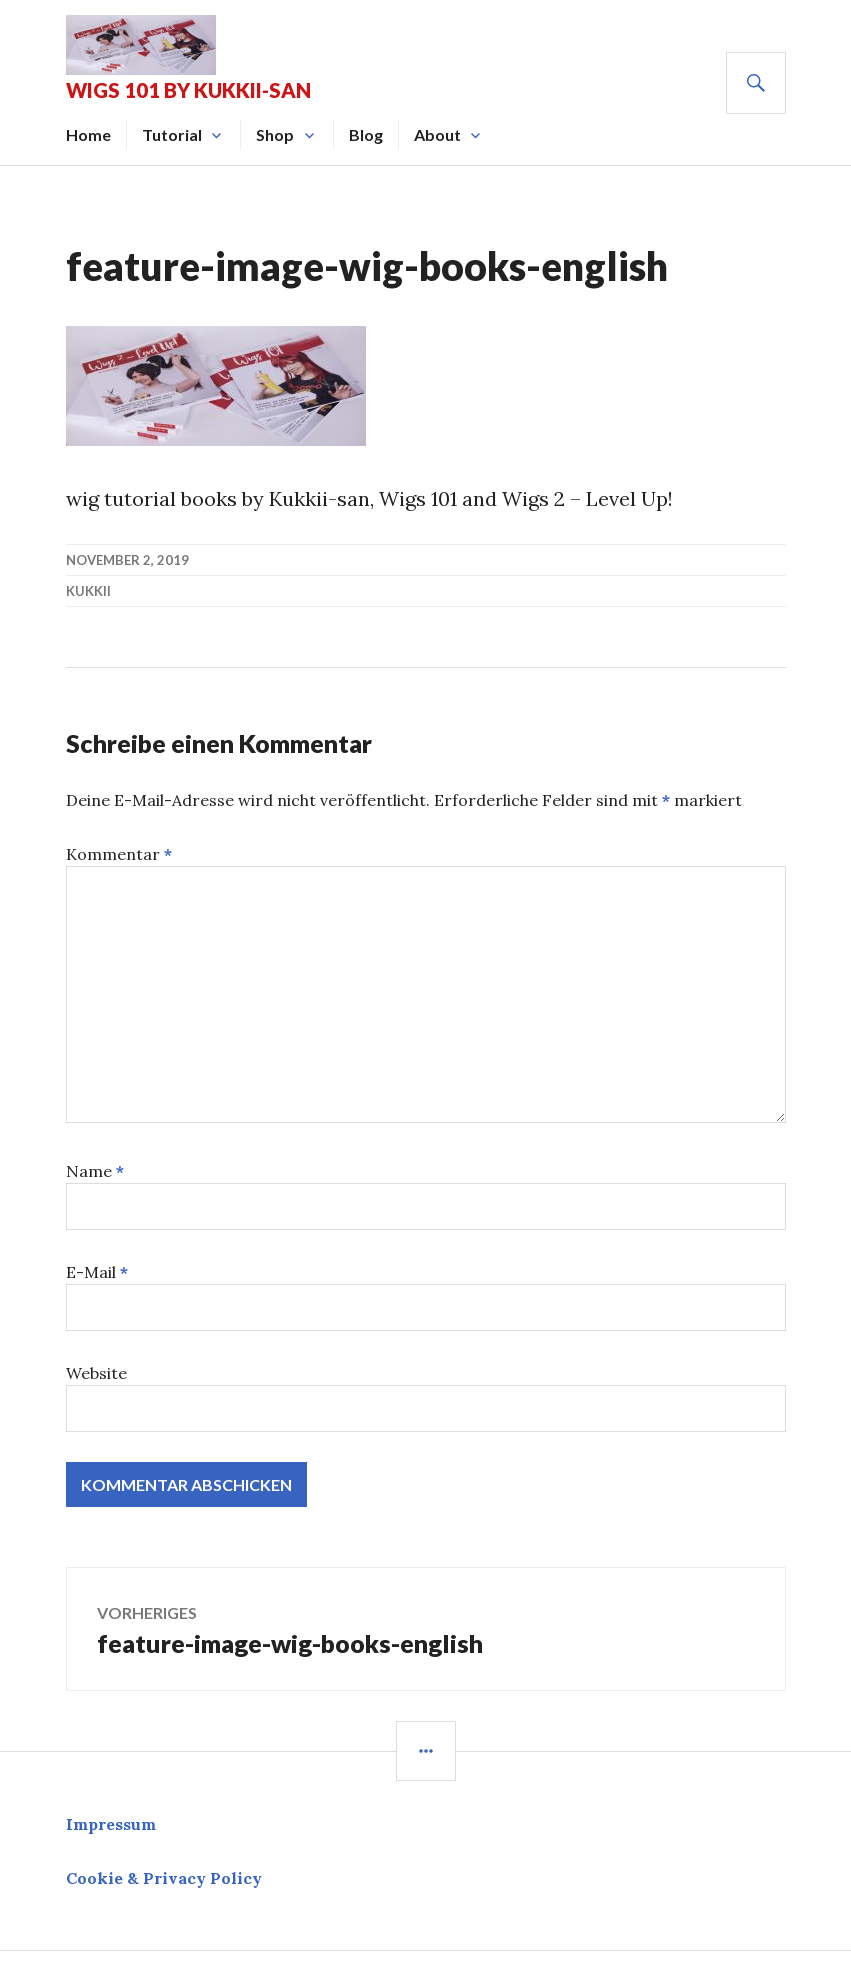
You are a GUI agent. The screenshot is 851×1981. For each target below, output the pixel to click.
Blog (366, 134)
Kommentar (119, 854)
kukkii (88, 591)
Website (96, 1373)
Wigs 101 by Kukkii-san (188, 90)
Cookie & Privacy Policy (164, 1878)
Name (95, 1171)
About (437, 134)
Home (88, 134)
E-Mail (97, 1272)
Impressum (111, 1824)
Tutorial (172, 134)
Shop (275, 134)
